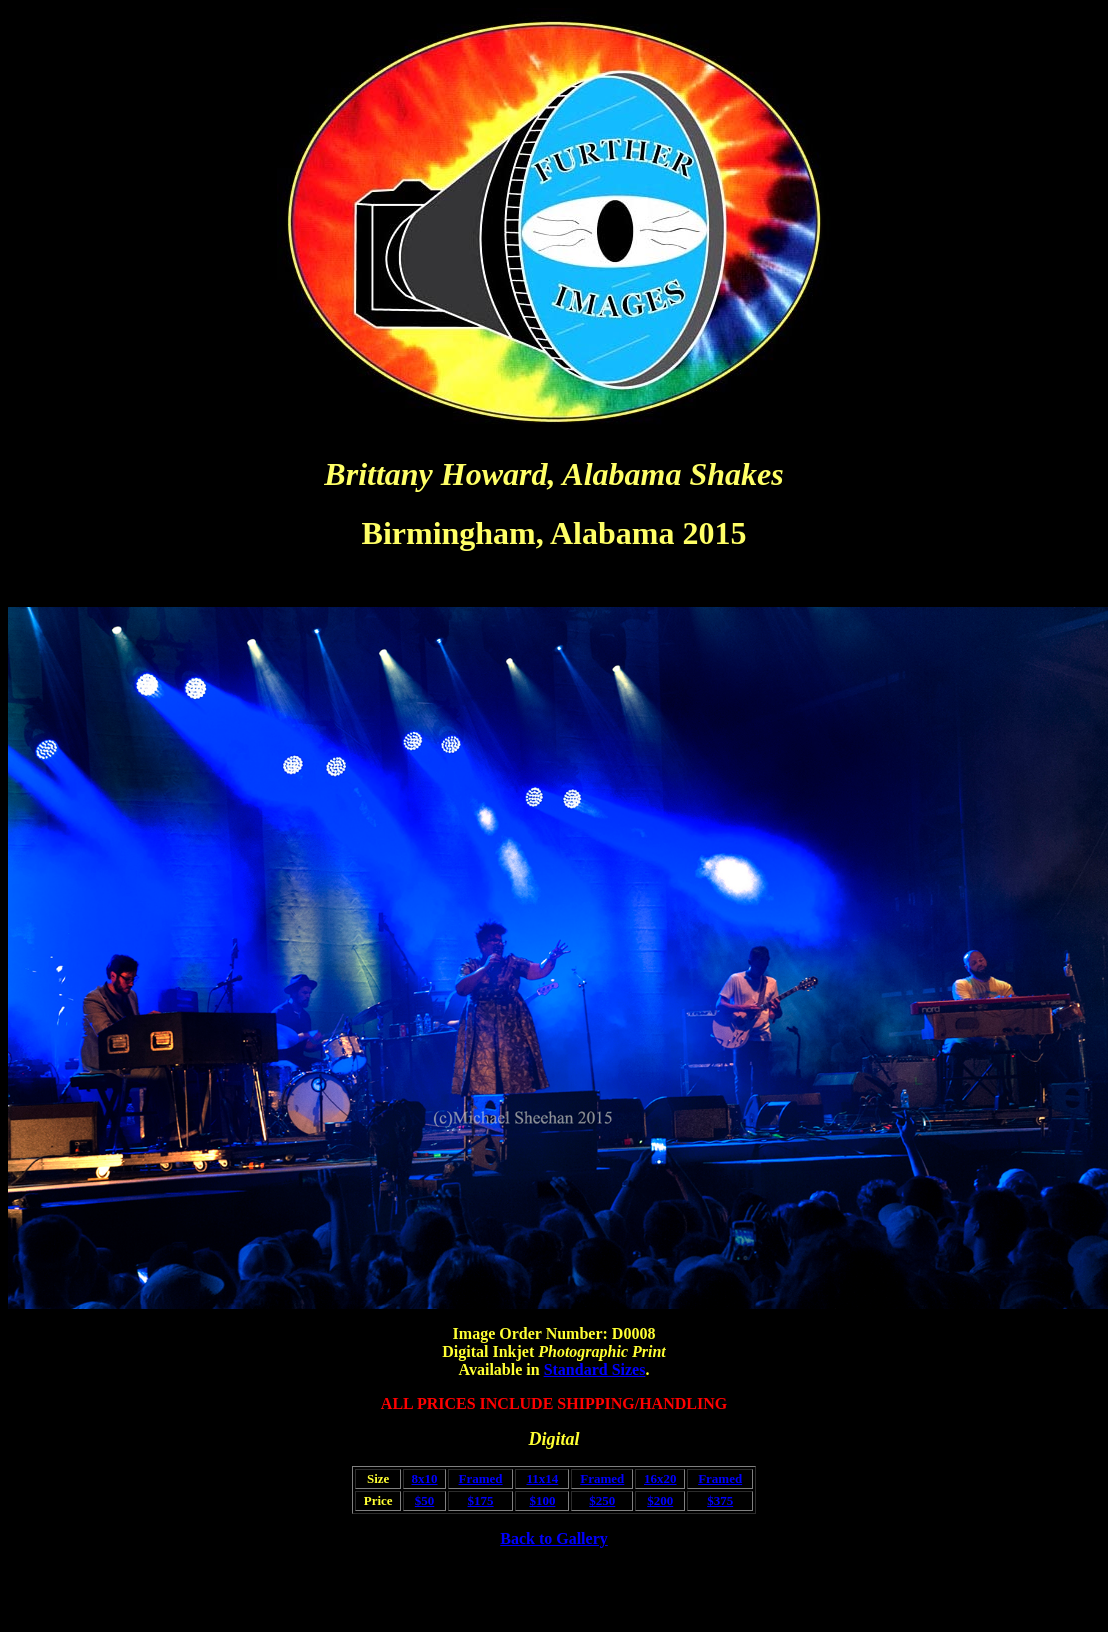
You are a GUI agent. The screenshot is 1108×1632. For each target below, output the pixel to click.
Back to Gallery (554, 1538)
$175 (481, 1500)
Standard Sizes (595, 1369)
